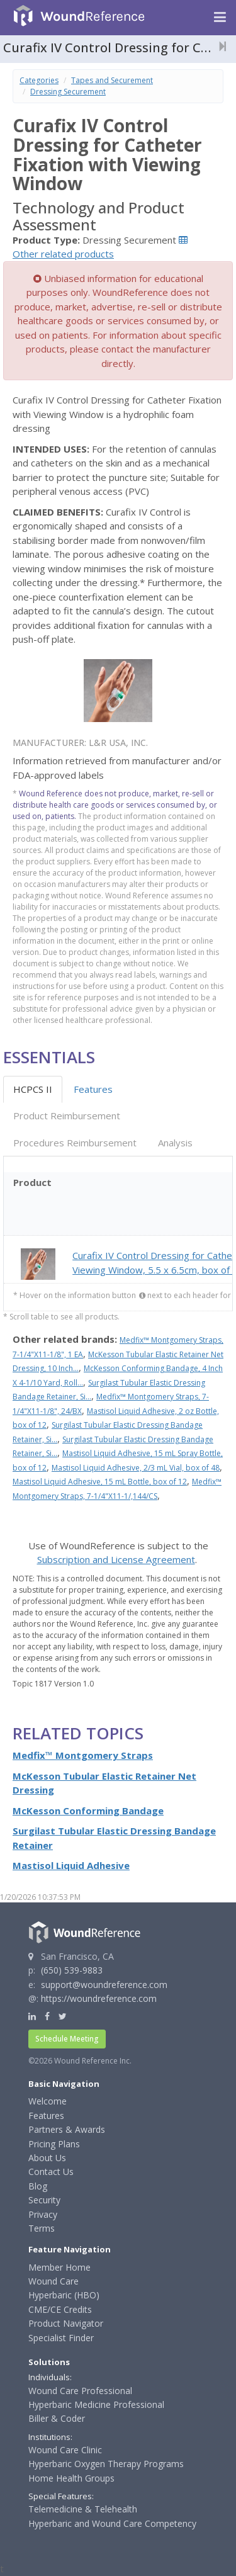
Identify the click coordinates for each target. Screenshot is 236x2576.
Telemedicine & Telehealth (82, 2509)
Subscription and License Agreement (116, 1559)
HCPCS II (32, 1089)
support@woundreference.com (104, 1985)
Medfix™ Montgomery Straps (83, 1755)
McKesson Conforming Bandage (88, 1810)
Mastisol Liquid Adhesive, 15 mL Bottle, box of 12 (100, 1481)
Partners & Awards (66, 2129)
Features (93, 1089)
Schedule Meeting (67, 2038)
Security (44, 2200)
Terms (41, 2228)
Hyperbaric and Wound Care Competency (112, 2523)
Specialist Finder (61, 2338)
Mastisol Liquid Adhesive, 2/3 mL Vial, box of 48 (136, 1467)
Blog (37, 2186)
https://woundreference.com (99, 1998)
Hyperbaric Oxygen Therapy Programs (106, 2464)
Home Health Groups (71, 2478)
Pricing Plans (54, 2144)
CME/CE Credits (60, 2309)
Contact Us (51, 2172)
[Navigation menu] (220, 17)
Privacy (42, 2214)
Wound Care (53, 2281)
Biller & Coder (56, 2418)
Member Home (59, 2267)
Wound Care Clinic (65, 2450)
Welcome (47, 2101)
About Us (47, 2158)
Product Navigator (65, 2323)
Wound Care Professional (80, 2391)
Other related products (63, 253)
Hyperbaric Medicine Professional (96, 2404)
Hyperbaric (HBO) (63, 2295)
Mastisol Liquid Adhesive (71, 1865)
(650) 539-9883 (72, 1970)
